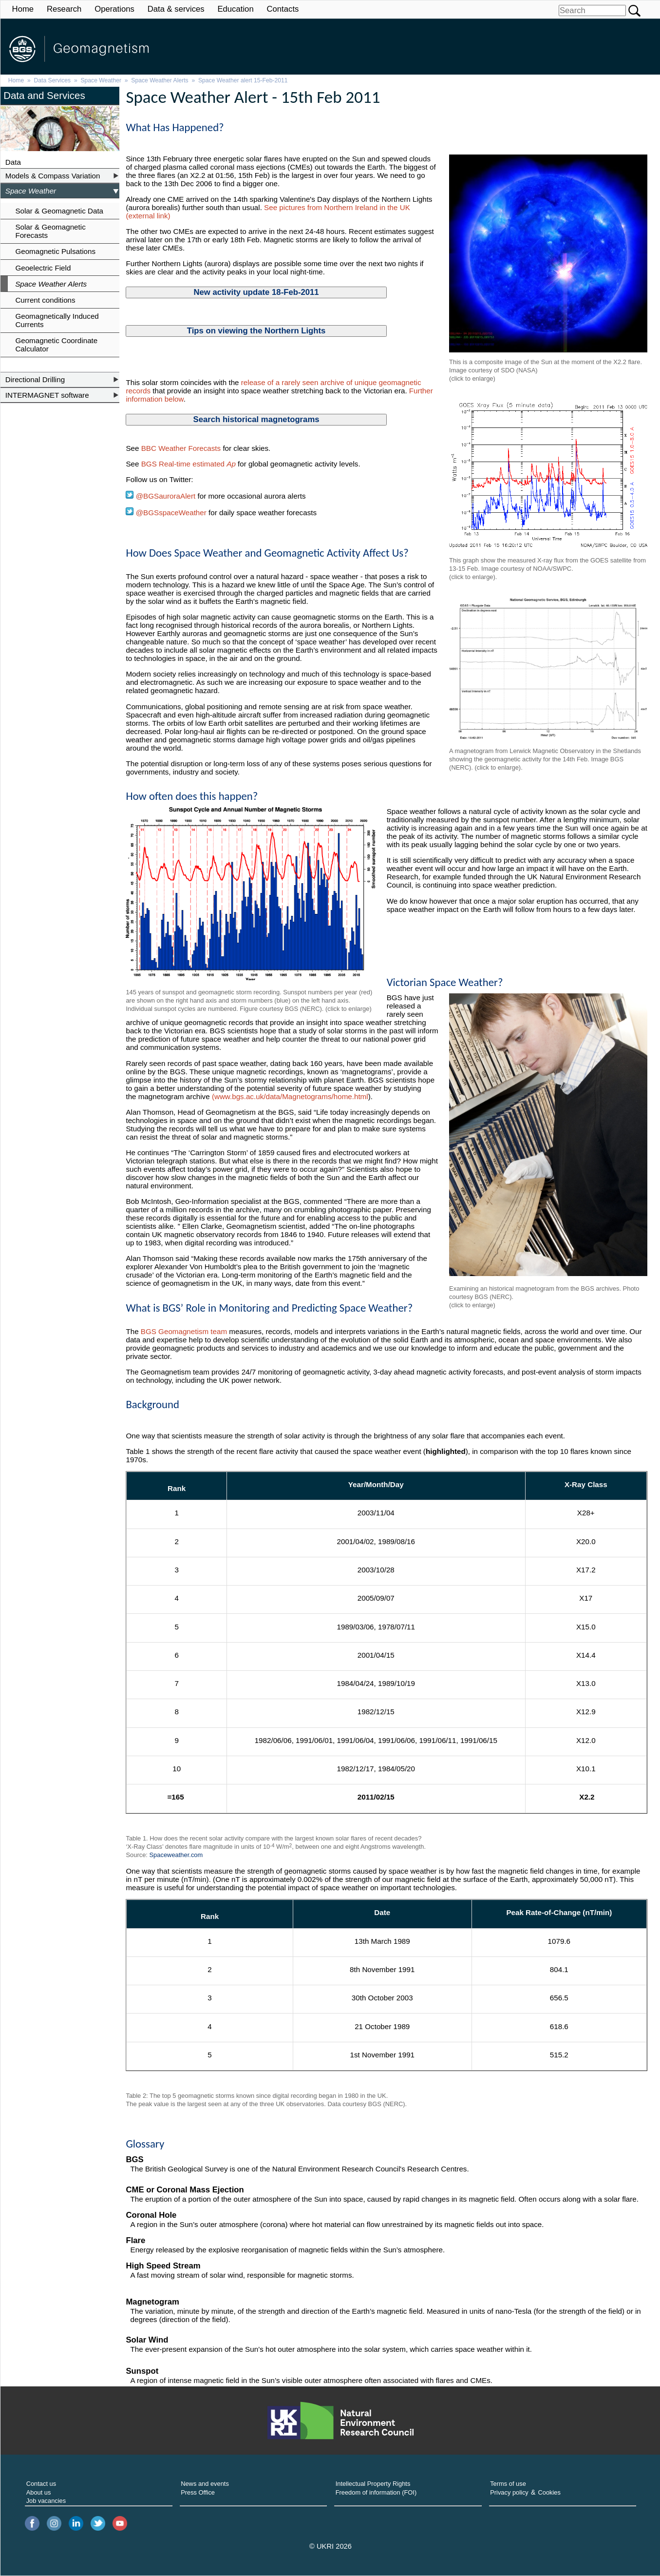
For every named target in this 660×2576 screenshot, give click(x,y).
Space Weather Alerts (159, 80)
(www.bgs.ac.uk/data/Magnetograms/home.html (290, 1096)
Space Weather (100, 80)
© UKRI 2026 (330, 2546)
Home (23, 9)
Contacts (282, 9)
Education (235, 9)
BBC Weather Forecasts (182, 448)
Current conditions (45, 300)
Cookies (549, 2492)
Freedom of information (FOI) (376, 2492)
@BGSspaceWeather (169, 512)
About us (38, 2492)
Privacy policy (509, 2492)
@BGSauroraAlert (160, 496)
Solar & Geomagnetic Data (59, 211)
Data (13, 162)
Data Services (52, 80)
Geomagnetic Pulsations (55, 251)
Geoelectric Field (43, 268)
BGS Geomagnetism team (184, 1331)
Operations (114, 9)
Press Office (198, 2492)
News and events (205, 2483)
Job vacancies (46, 2500)
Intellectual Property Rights (373, 2483)
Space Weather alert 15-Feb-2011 (243, 80)
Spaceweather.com (176, 1855)
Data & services (176, 9)
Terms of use (508, 2483)
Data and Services (44, 95)
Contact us (41, 2483)
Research (64, 9)
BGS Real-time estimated (188, 464)
